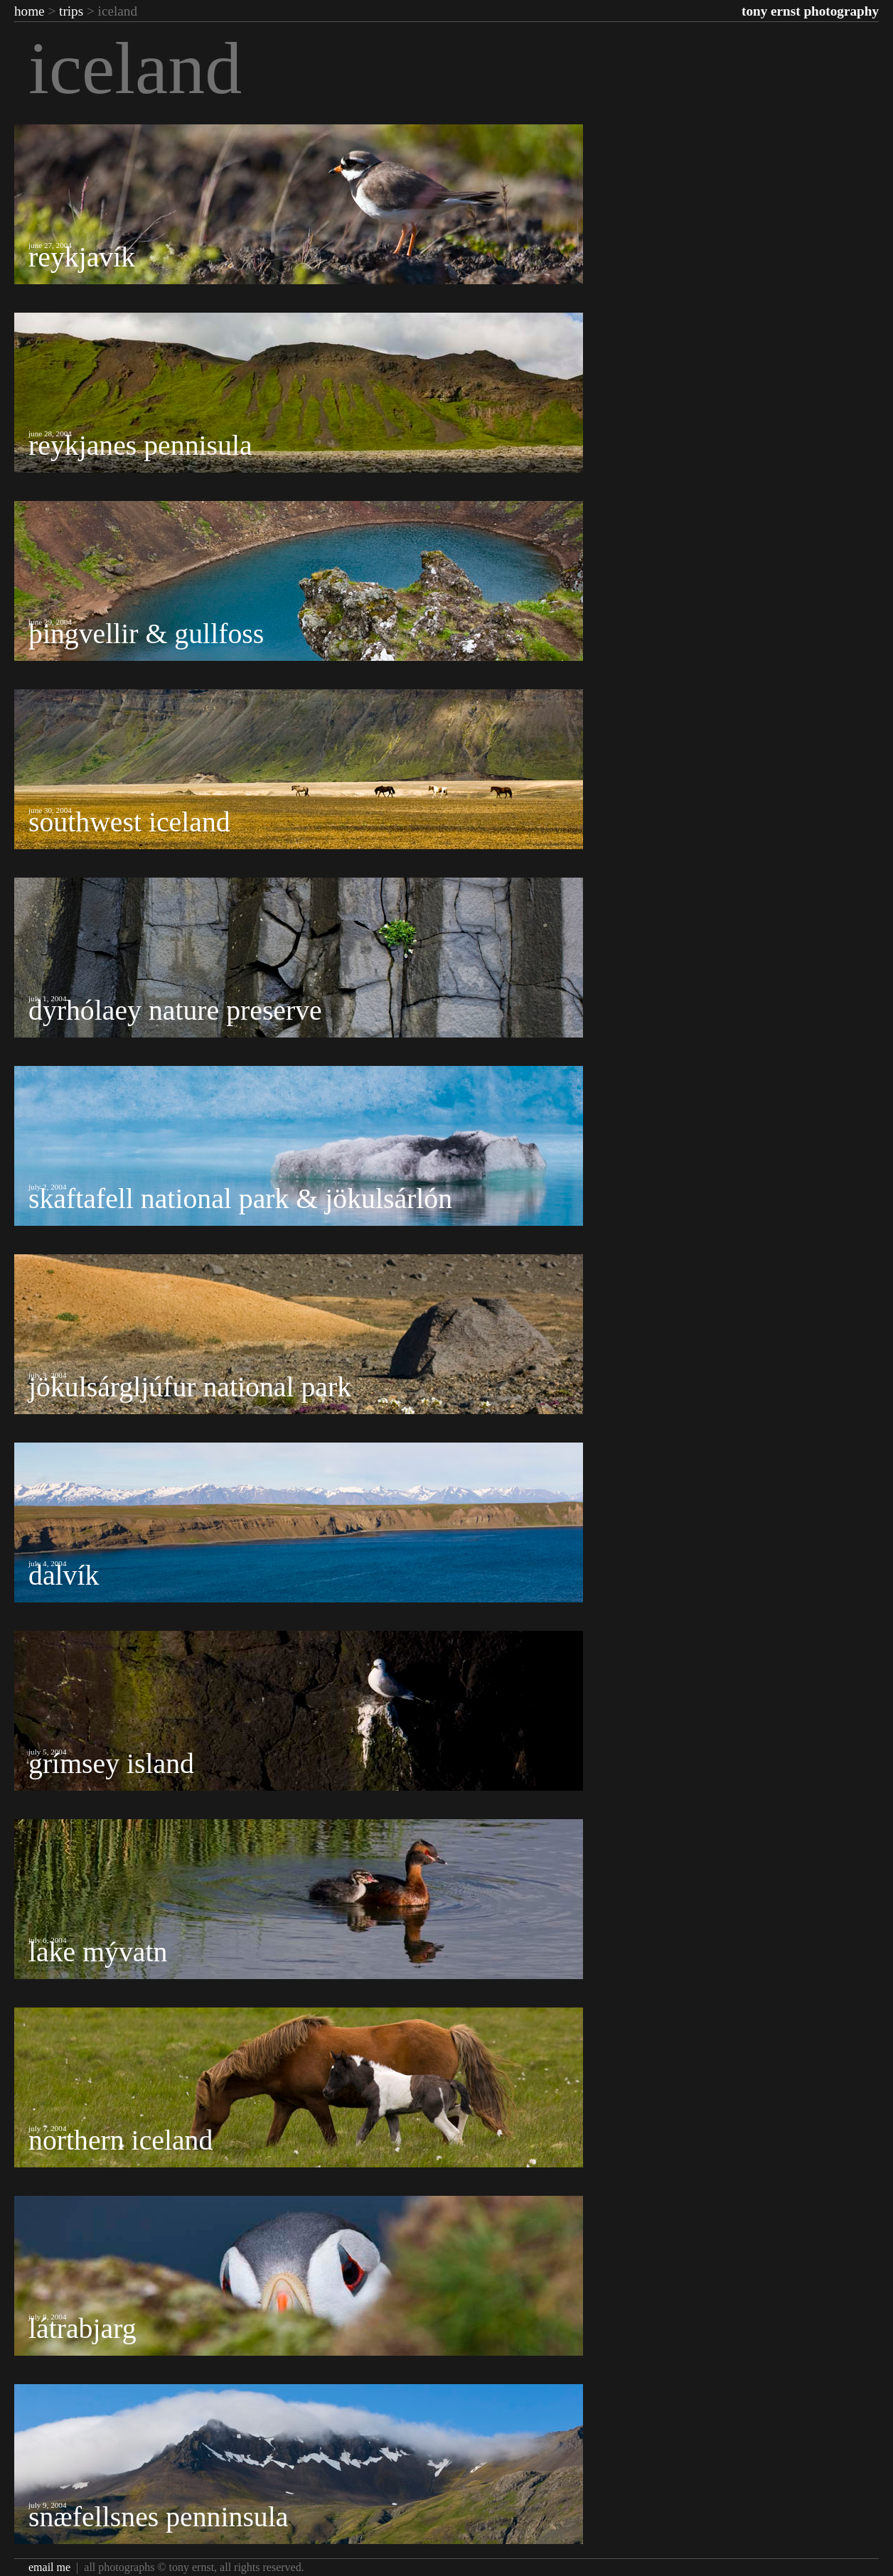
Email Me (49, 2567)
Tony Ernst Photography (810, 11)
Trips (71, 11)
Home (29, 11)
